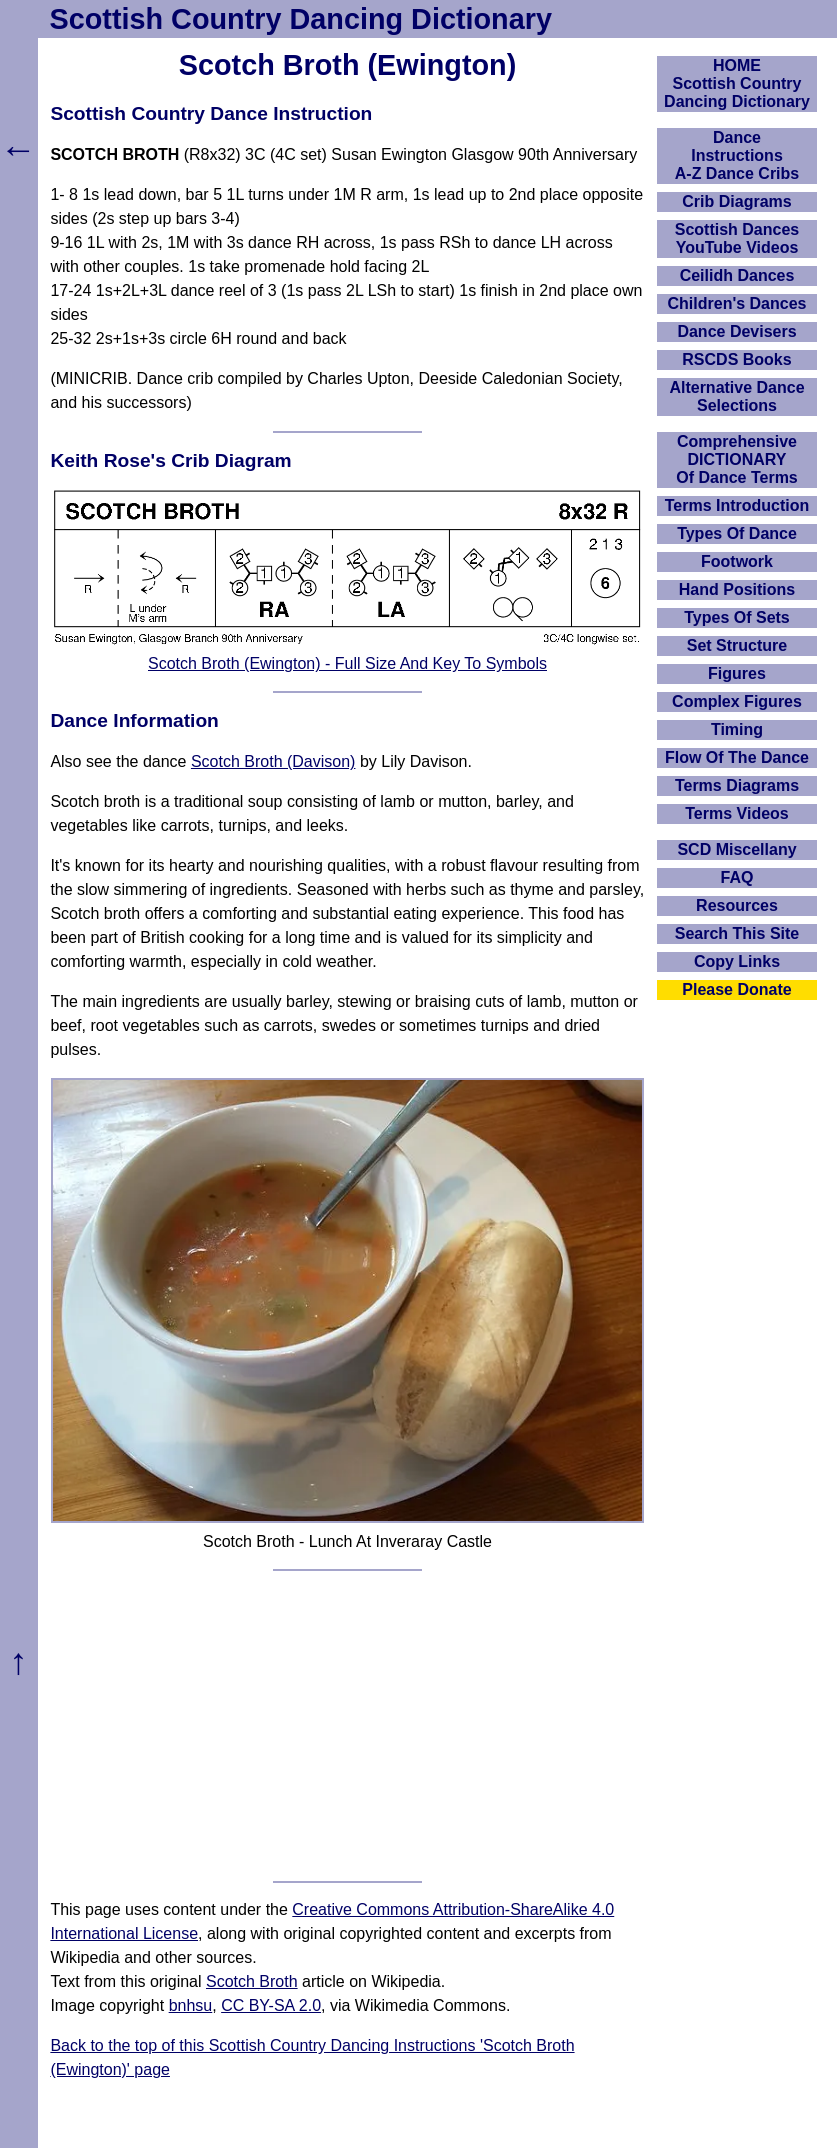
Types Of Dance (737, 533)
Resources (737, 905)
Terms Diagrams (737, 785)
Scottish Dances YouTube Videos (737, 238)
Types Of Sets (737, 617)
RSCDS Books (736, 359)
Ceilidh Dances (737, 275)
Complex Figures (737, 701)
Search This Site (737, 933)
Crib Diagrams (736, 201)
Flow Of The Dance (737, 757)
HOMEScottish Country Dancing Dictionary (737, 83)
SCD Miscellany (736, 849)
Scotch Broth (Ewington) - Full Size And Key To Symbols (347, 663)
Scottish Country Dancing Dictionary (301, 19)
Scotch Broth (252, 1981)
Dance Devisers (736, 331)
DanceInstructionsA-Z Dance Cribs (737, 155)
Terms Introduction (737, 505)
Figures (737, 673)
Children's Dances (737, 303)
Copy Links (737, 961)
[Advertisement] (348, 1726)
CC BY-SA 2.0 (271, 2005)
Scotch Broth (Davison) (273, 761)
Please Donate (736, 989)
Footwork (737, 561)
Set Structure (737, 645)
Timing (737, 729)
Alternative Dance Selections (736, 396)
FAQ (737, 877)
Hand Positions (737, 589)
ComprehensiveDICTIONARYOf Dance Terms (737, 459)
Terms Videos (736, 813)
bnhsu (191, 2005)
